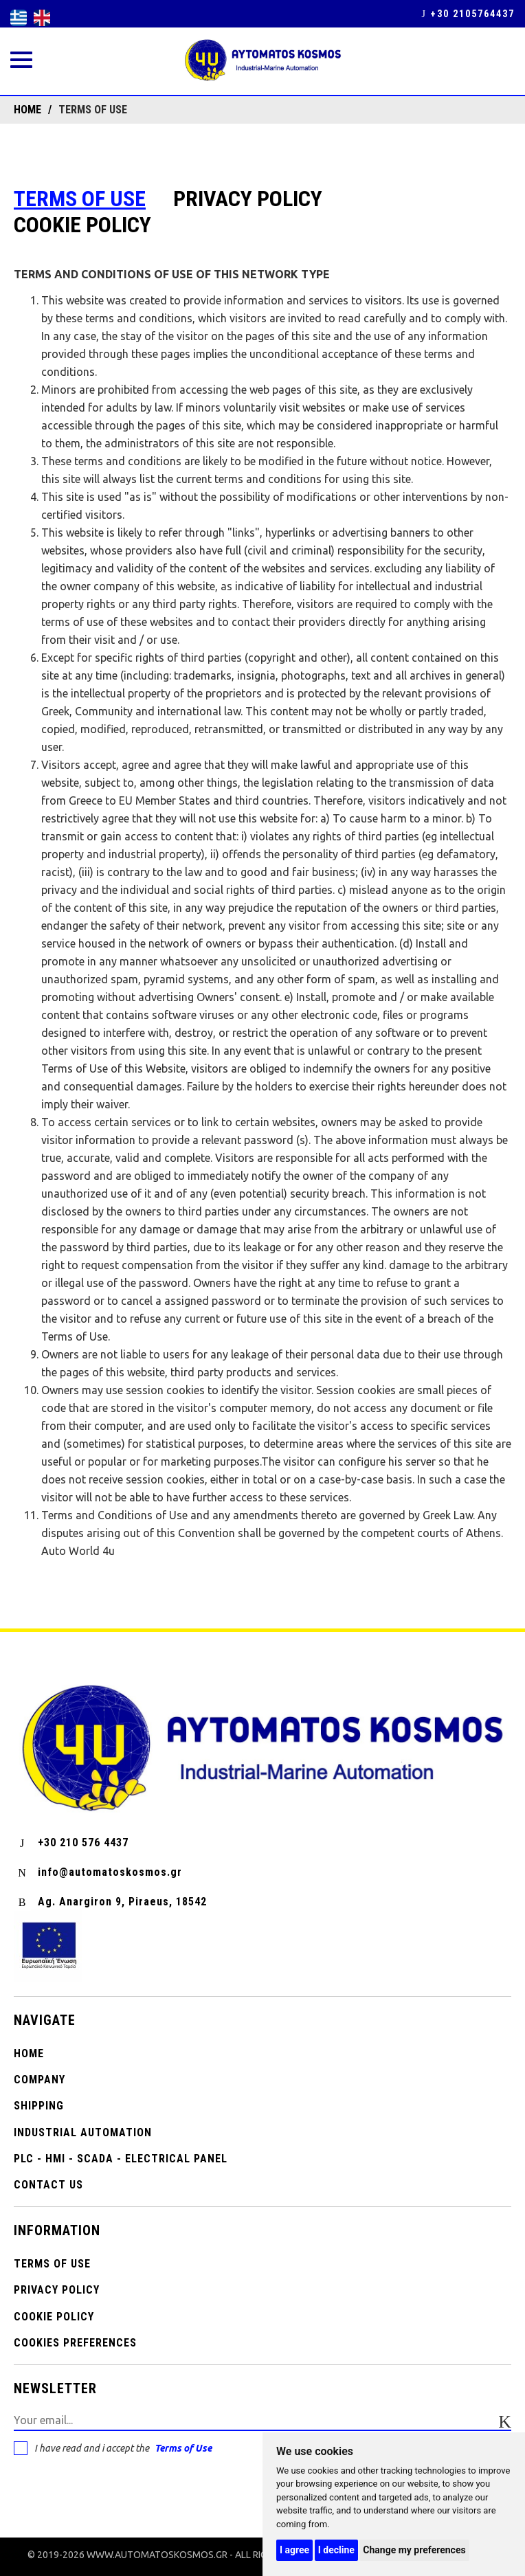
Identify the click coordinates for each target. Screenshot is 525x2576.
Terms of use (80, 199)
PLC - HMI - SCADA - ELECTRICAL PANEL (120, 2158)
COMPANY (39, 2079)
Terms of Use (183, 2448)
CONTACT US (48, 2184)
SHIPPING (39, 2105)
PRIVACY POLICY (247, 199)
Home (29, 2053)
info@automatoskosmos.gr (98, 1872)
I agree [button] (294, 2549)
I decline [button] (336, 2549)
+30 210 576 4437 (71, 1842)
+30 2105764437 (468, 13)
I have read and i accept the (113, 2448)
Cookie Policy (82, 225)
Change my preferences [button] (414, 2549)
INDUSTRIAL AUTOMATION (83, 2132)
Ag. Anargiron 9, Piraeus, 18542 (110, 1901)
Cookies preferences (75, 2342)
